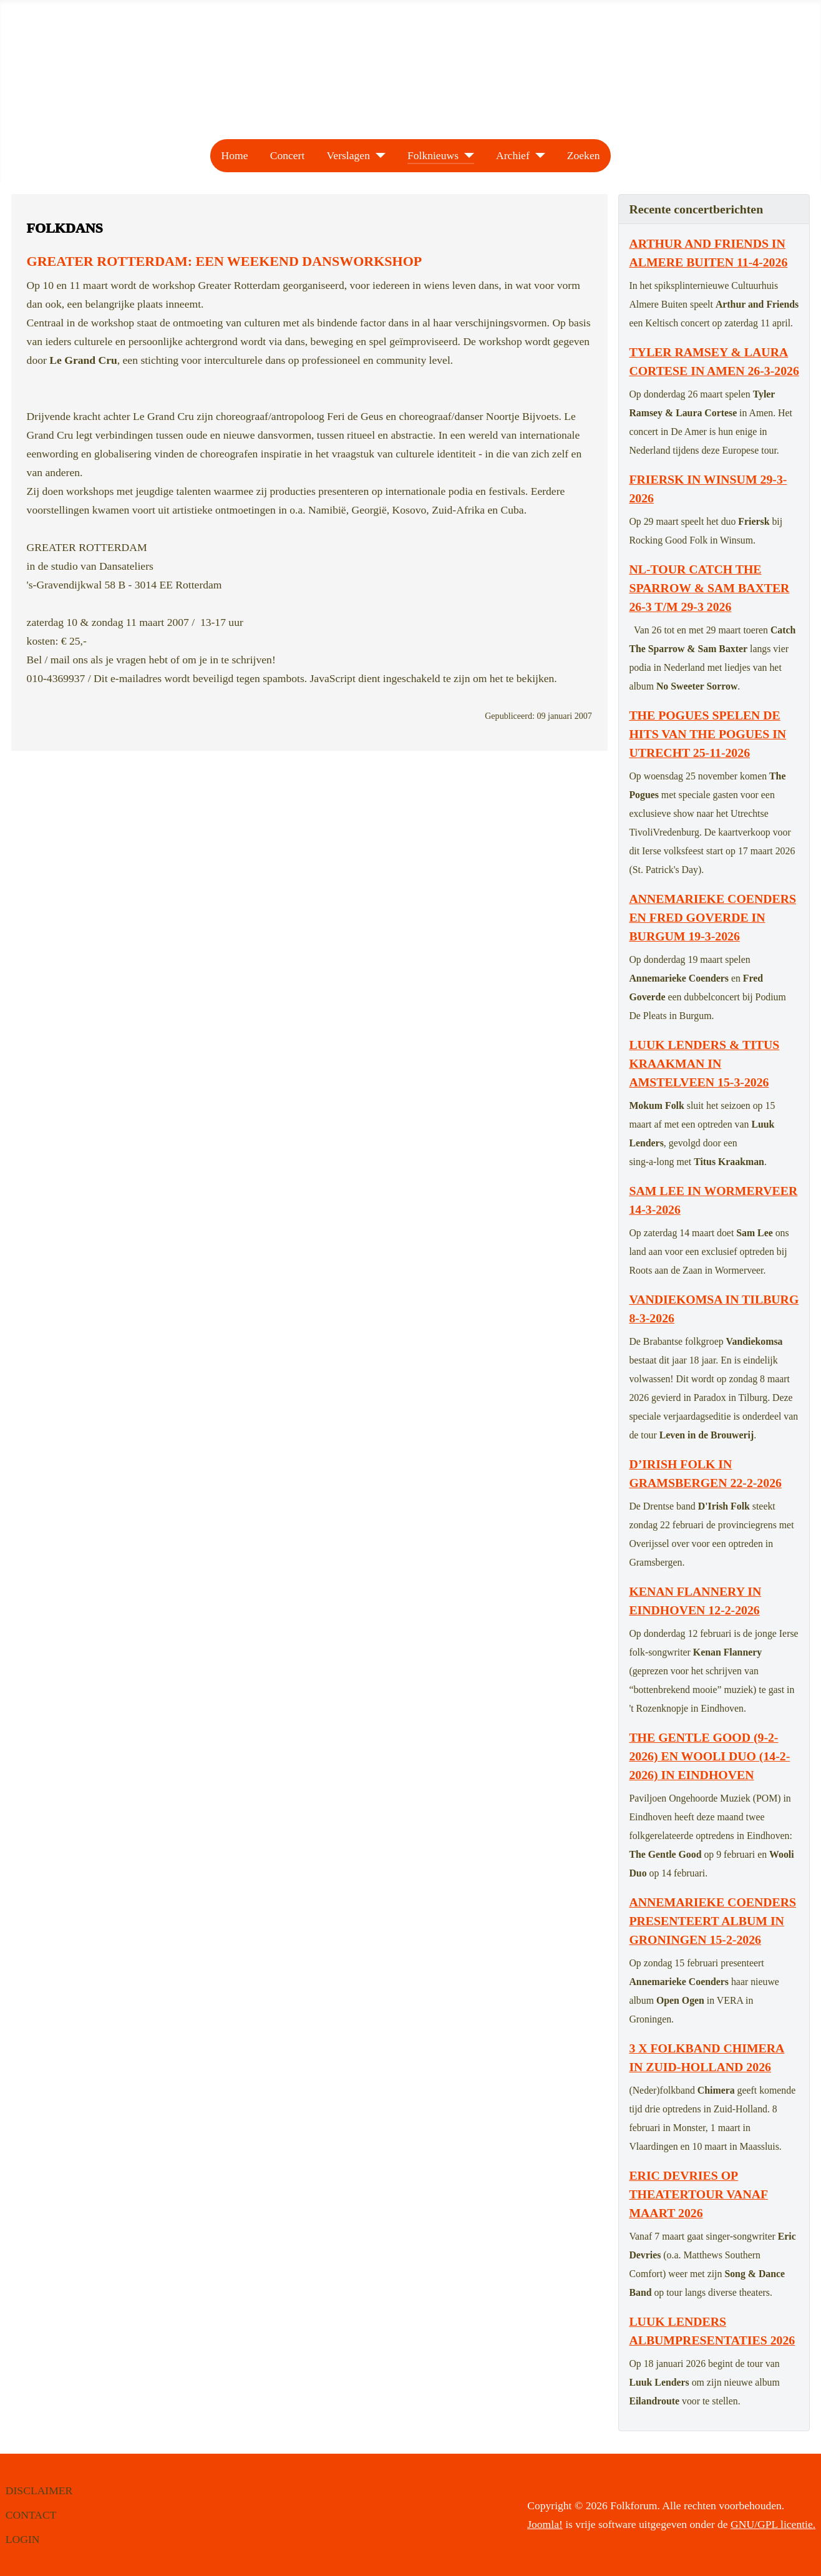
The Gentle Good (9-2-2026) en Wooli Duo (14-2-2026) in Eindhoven (709, 1756)
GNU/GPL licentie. (773, 2524)
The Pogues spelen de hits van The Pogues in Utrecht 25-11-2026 (707, 733)
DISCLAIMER (39, 2490)
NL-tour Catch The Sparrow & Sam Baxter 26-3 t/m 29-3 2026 (709, 587)
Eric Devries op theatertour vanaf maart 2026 (698, 2194)
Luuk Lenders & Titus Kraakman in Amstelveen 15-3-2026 (704, 1063)
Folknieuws (433, 155)
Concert (287, 155)
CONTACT (31, 2515)
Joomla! (545, 2524)
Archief (513, 155)
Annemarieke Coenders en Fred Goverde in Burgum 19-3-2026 (712, 917)
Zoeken (583, 155)
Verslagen (348, 155)
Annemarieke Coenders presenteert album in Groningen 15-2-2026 (712, 1920)
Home (234, 155)
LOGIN (23, 2539)
